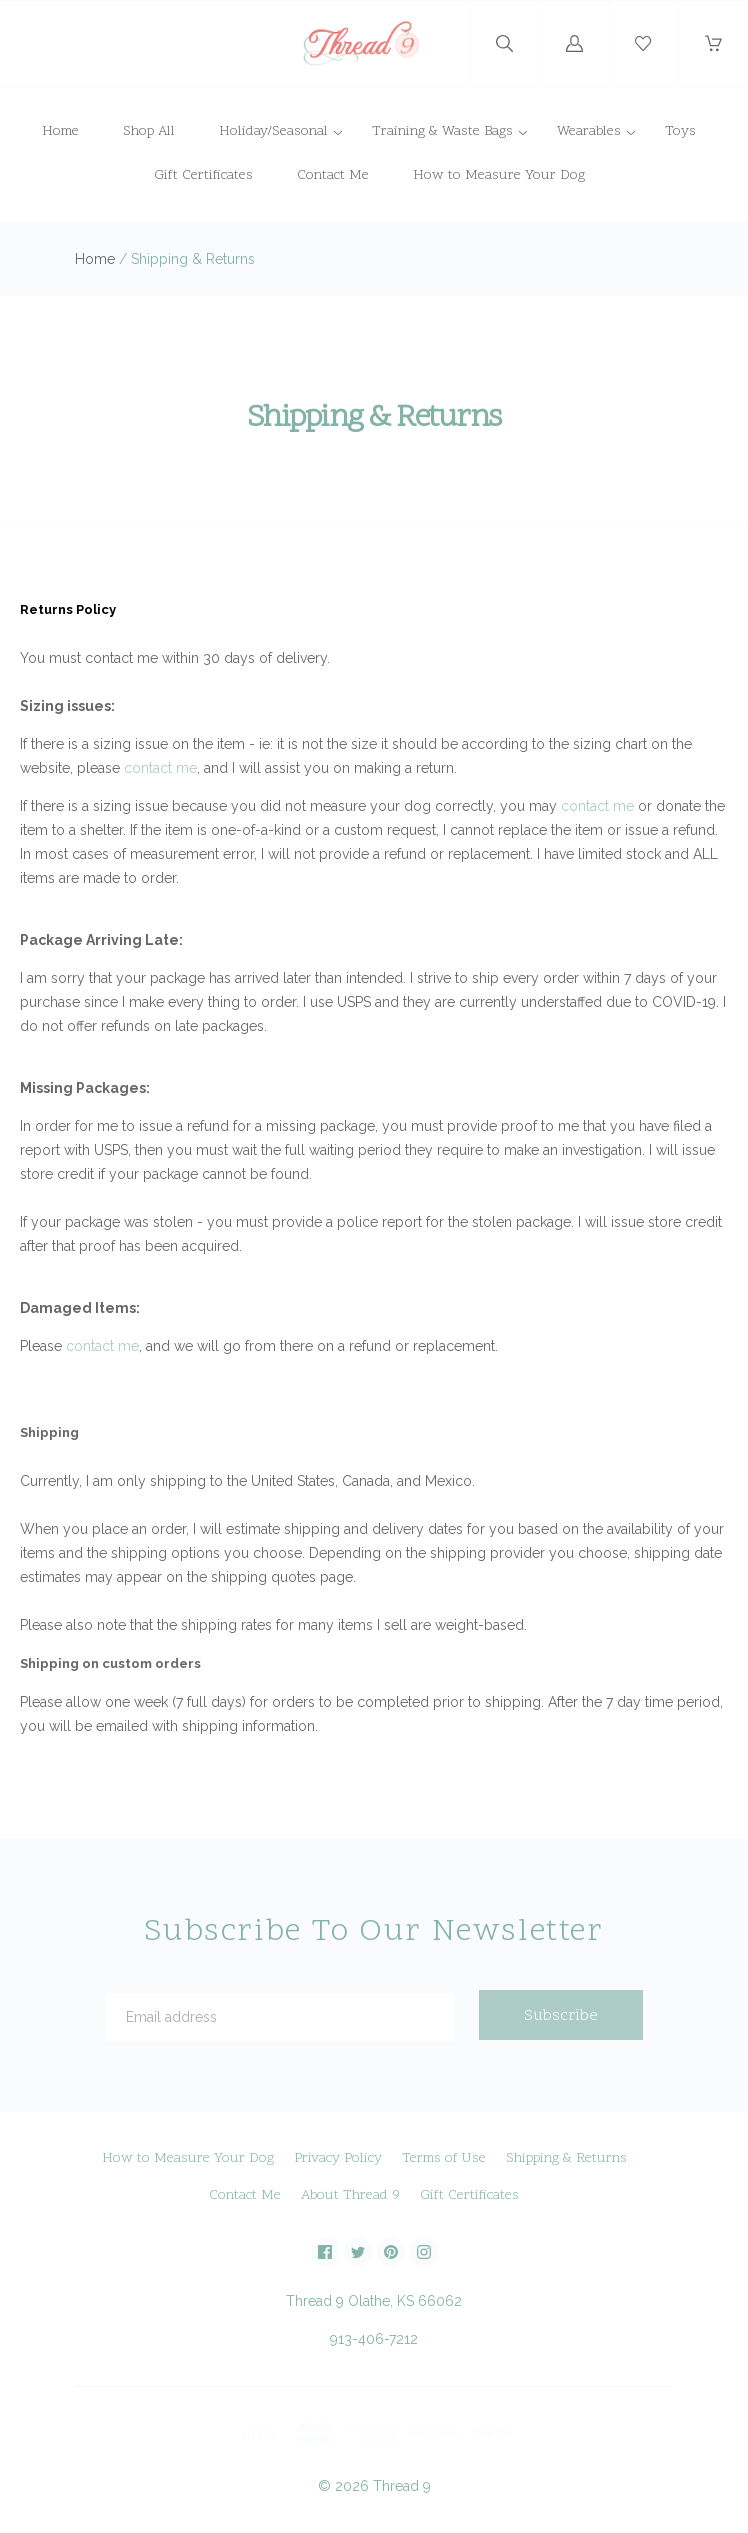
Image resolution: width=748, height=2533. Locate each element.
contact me (160, 768)
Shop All (149, 131)
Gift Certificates (203, 175)
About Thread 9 (350, 2195)
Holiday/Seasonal (273, 131)
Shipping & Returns (566, 2158)
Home (60, 131)
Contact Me (333, 175)
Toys (680, 131)
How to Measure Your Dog (499, 175)
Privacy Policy (338, 2158)
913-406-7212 (374, 2339)
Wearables (589, 131)
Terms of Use (444, 2158)
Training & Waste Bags (442, 131)
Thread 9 (402, 2486)
